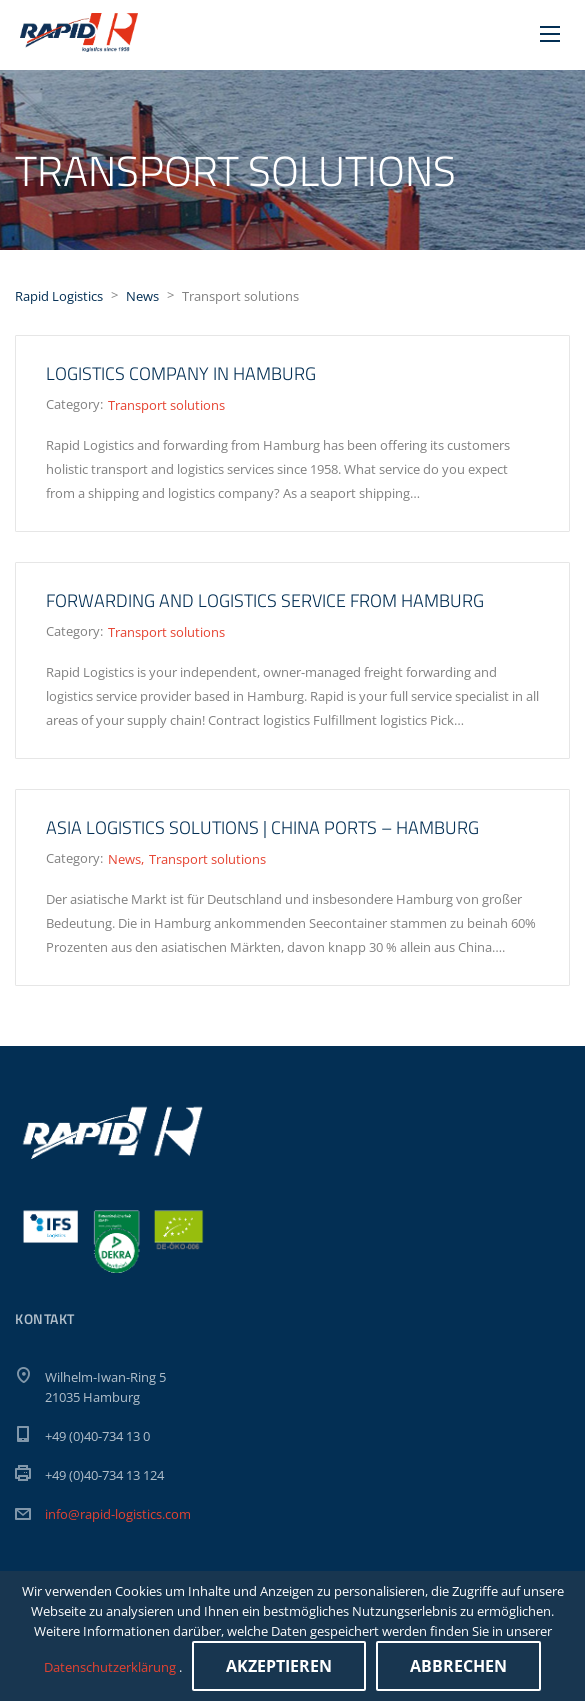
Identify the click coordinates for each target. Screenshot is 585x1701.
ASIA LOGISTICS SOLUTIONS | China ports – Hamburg (262, 827)
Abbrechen (458, 1666)
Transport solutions (166, 405)
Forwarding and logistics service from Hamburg (265, 600)
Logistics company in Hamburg (181, 373)
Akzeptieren (279, 1666)
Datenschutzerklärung (111, 1667)
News (124, 859)
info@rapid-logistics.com (118, 1514)
